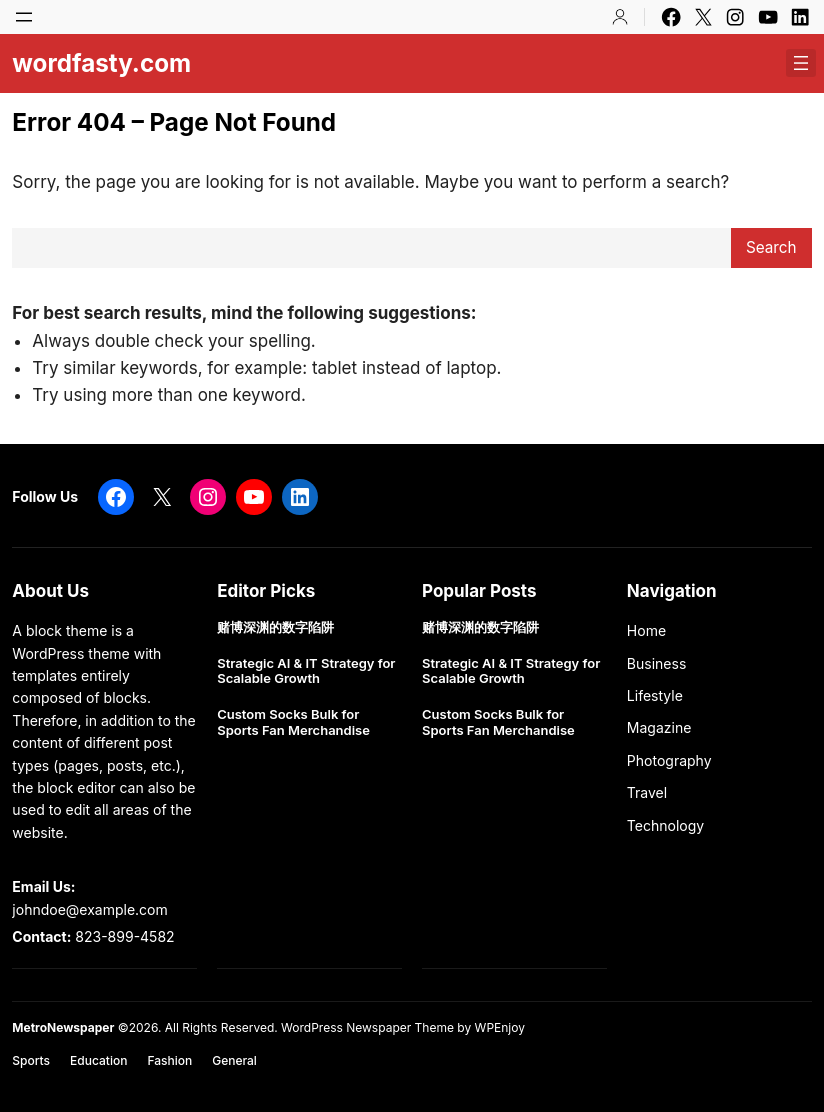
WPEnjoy (500, 1027)
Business (656, 663)
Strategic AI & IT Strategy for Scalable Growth (306, 671)
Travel (647, 792)
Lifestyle (655, 695)
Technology (665, 825)
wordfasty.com (101, 63)
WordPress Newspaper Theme (367, 1027)
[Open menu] (24, 17)
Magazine (659, 727)
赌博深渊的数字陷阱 (275, 627)
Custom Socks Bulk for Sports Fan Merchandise (293, 722)
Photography (669, 760)
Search (771, 247)
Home (646, 630)
